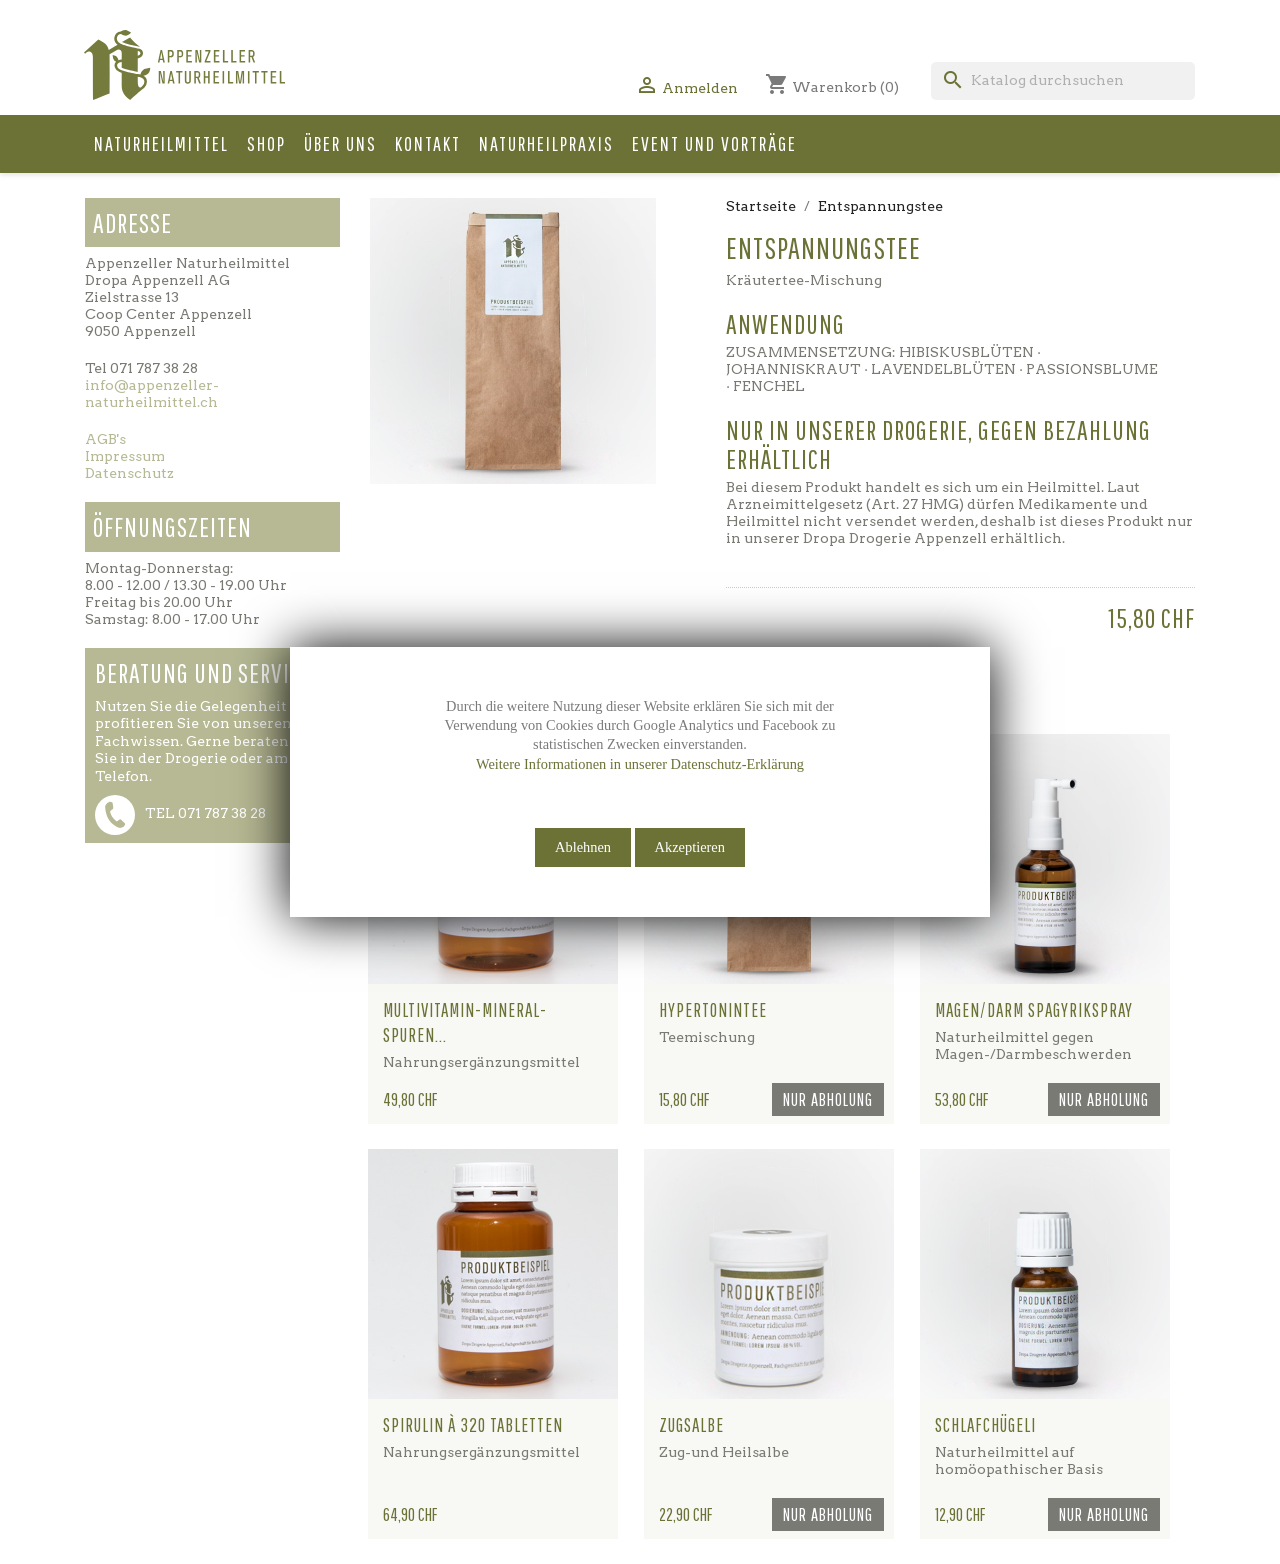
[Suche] (1063, 81)
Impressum (125, 456)
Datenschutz (129, 473)
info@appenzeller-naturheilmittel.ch (152, 393)
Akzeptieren (690, 847)
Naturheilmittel (161, 143)
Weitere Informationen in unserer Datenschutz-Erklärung (640, 764)
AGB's (105, 439)
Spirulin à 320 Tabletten (473, 1425)
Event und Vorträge (714, 143)
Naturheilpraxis (546, 143)
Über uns (340, 143)
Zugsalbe (691, 1425)
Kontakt (428, 143)
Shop (266, 143)
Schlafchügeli (985, 1425)
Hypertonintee (713, 1010)
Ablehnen (583, 847)
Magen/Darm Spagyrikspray (1034, 1010)
